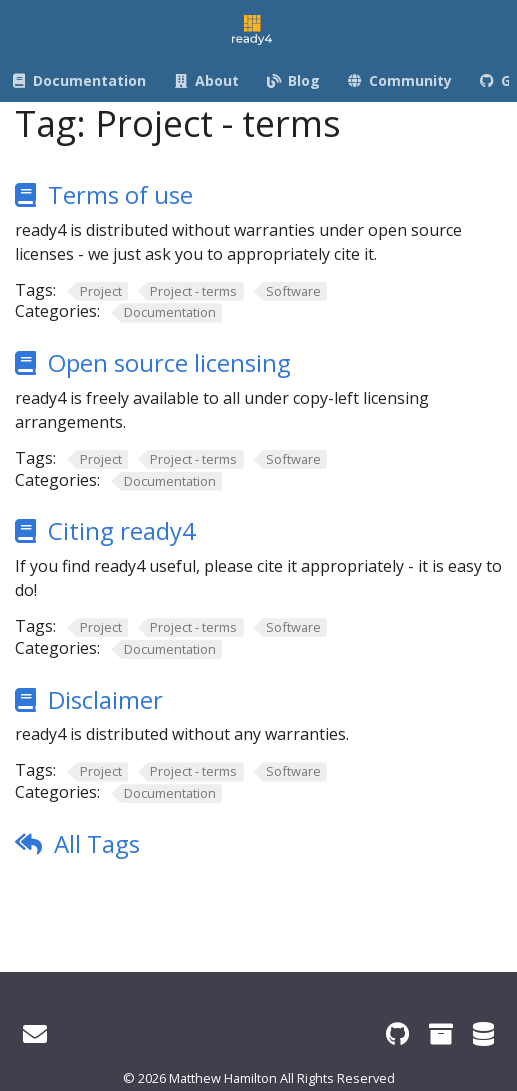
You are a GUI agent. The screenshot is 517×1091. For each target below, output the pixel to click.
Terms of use (120, 194)
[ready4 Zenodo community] (441, 1033)
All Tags (97, 843)
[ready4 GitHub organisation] (397, 1033)
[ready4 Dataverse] (483, 1033)
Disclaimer (105, 699)
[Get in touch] (35, 1033)
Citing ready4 (122, 530)
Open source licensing (169, 362)
